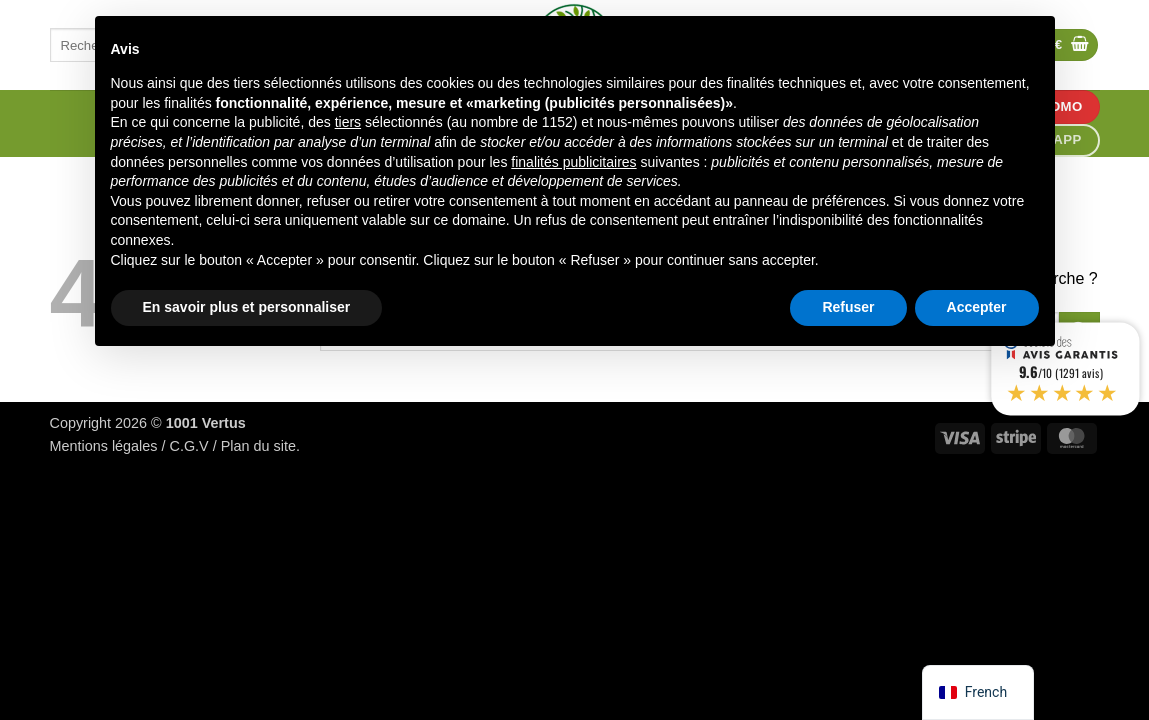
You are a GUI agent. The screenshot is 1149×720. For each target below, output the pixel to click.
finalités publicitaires (573, 162)
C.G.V (189, 446)
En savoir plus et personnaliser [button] (247, 307)
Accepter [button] (977, 307)
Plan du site (258, 446)
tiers (348, 122)
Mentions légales (104, 446)
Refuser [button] (848, 307)
